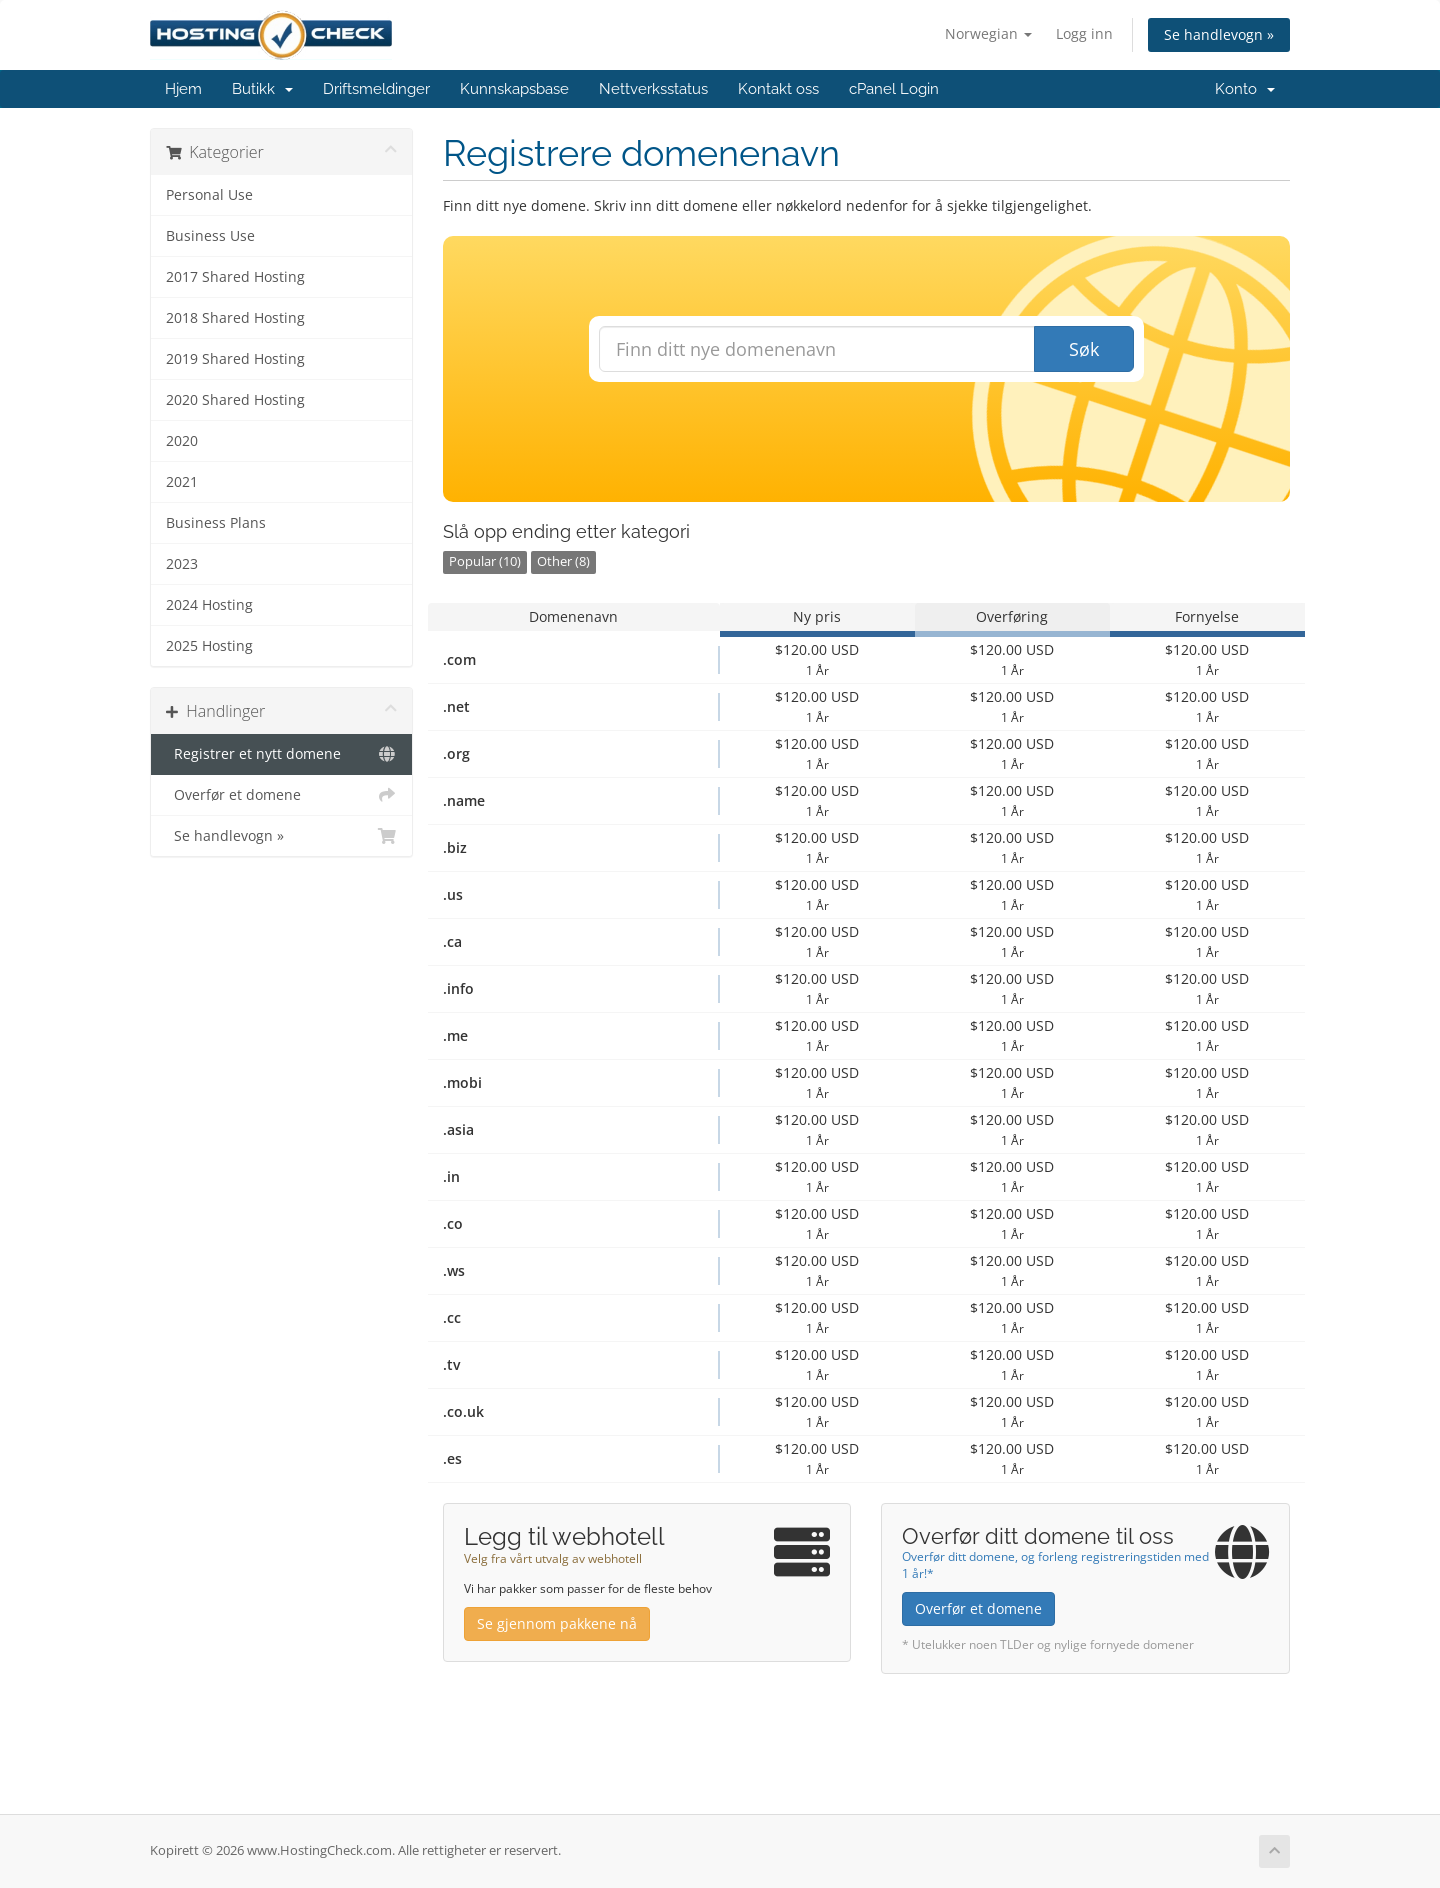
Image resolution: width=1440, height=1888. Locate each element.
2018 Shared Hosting (235, 318)
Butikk (262, 89)
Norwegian (988, 33)
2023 (182, 564)
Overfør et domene (281, 795)
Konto (1245, 89)
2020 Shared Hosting (235, 400)
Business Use (210, 236)
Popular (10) (485, 561)
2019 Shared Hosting (235, 359)
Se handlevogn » (1219, 34)
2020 (182, 441)
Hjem (183, 89)
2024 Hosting (209, 605)
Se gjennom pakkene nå (557, 1623)
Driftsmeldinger (376, 89)
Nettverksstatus (653, 89)
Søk (1084, 349)
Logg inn (1084, 33)
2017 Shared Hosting (235, 277)
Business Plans (216, 523)
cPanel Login (894, 89)
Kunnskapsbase (514, 89)
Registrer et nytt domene (281, 754)
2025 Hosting (209, 646)
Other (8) (563, 561)
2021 (182, 482)
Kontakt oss (778, 89)
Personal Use (209, 195)
